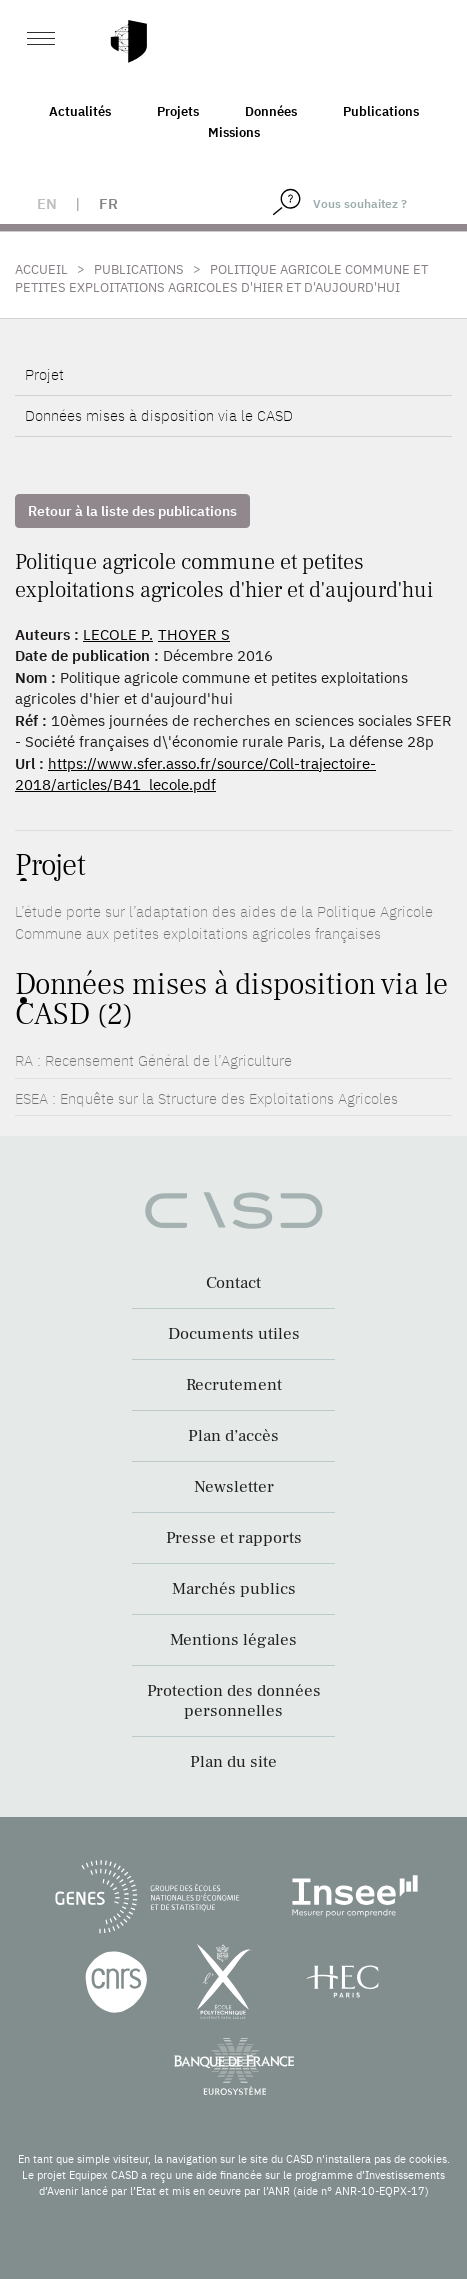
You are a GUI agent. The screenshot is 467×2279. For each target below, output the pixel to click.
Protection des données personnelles (234, 1701)
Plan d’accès (233, 1436)
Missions (234, 132)
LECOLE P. (118, 634)
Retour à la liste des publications (132, 511)
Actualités (80, 111)
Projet (44, 374)
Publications (381, 111)
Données (271, 111)
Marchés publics (234, 1589)
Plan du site (233, 1762)
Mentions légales (233, 1640)
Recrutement (234, 1385)
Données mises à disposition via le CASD (159, 415)
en (47, 203)
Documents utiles (234, 1334)
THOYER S (194, 634)
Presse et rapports (234, 1538)
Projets (178, 111)
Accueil (41, 269)
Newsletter (234, 1487)
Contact (233, 1283)
